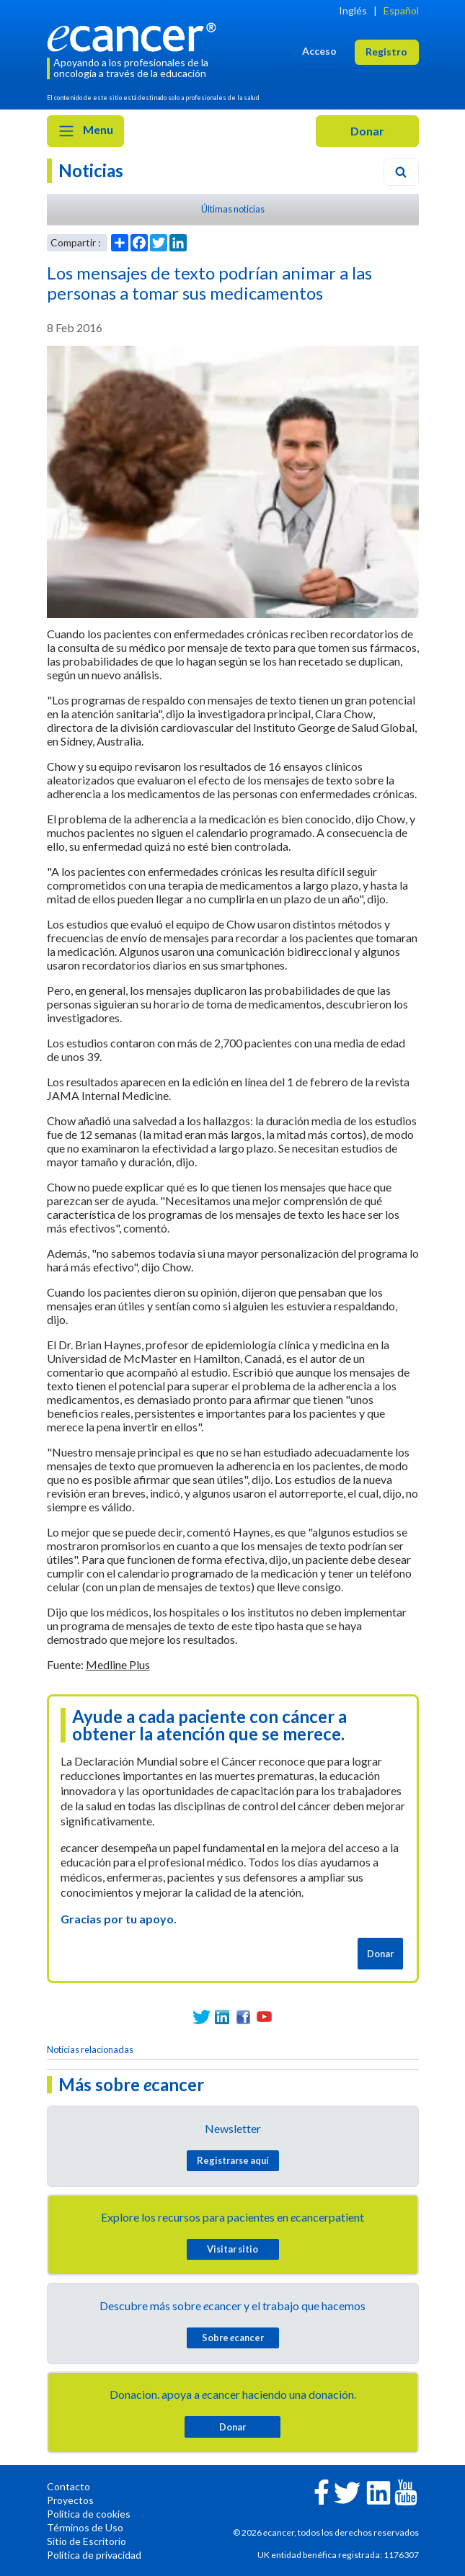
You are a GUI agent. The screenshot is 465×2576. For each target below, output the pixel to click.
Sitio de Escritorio (86, 2541)
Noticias (90, 170)
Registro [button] (386, 51)
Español (401, 10)
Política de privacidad (94, 2555)
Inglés (353, 10)
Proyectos (70, 2500)
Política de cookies (88, 2514)
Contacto (68, 2486)
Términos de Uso (85, 2527)
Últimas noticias (233, 209)
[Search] (401, 172)
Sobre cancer (233, 2337)
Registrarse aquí (233, 2160)
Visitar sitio (232, 2249)
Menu (85, 131)
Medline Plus (118, 1664)
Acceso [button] (319, 51)
